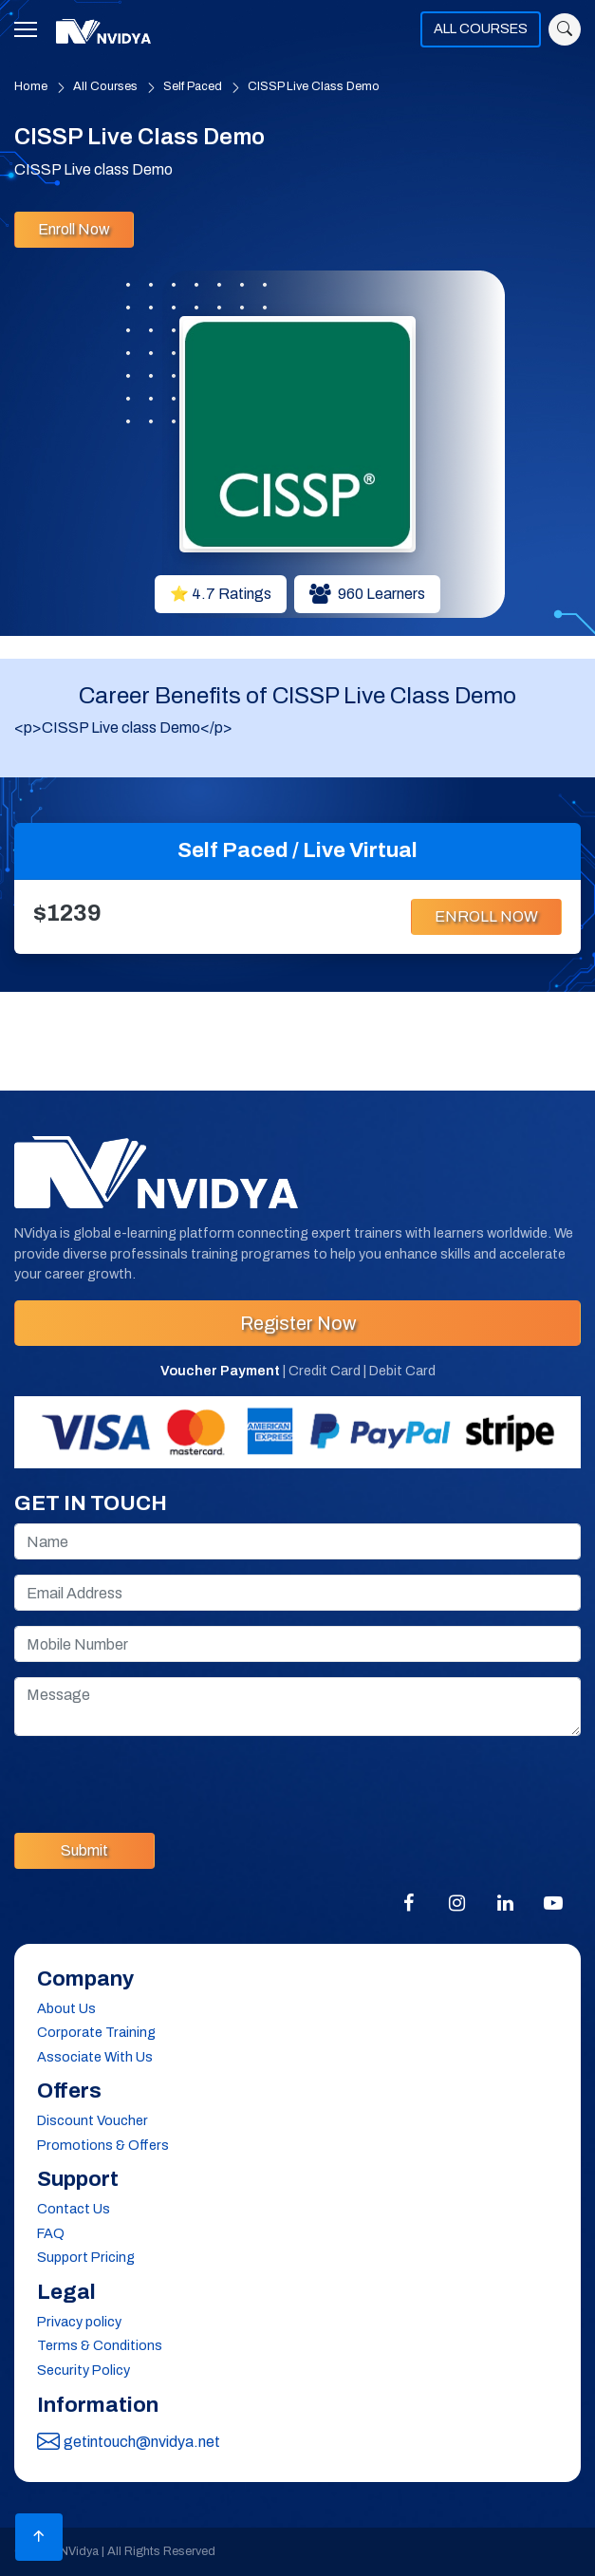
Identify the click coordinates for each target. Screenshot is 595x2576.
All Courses (105, 86)
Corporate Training (96, 2032)
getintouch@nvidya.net (128, 2442)
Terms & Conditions (99, 2345)
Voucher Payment (220, 1370)
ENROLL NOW (486, 916)
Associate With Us (95, 2056)
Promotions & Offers (103, 2145)
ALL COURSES (481, 28)
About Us (66, 2008)
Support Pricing (86, 2257)
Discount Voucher (92, 2120)
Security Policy (83, 2370)
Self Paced (192, 86)
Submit (84, 1850)
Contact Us (73, 2208)
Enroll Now (74, 229)
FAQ (51, 2233)
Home (30, 86)
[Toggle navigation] (31, 29)
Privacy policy (79, 2321)
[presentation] (158, 1781)
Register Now (298, 1323)
